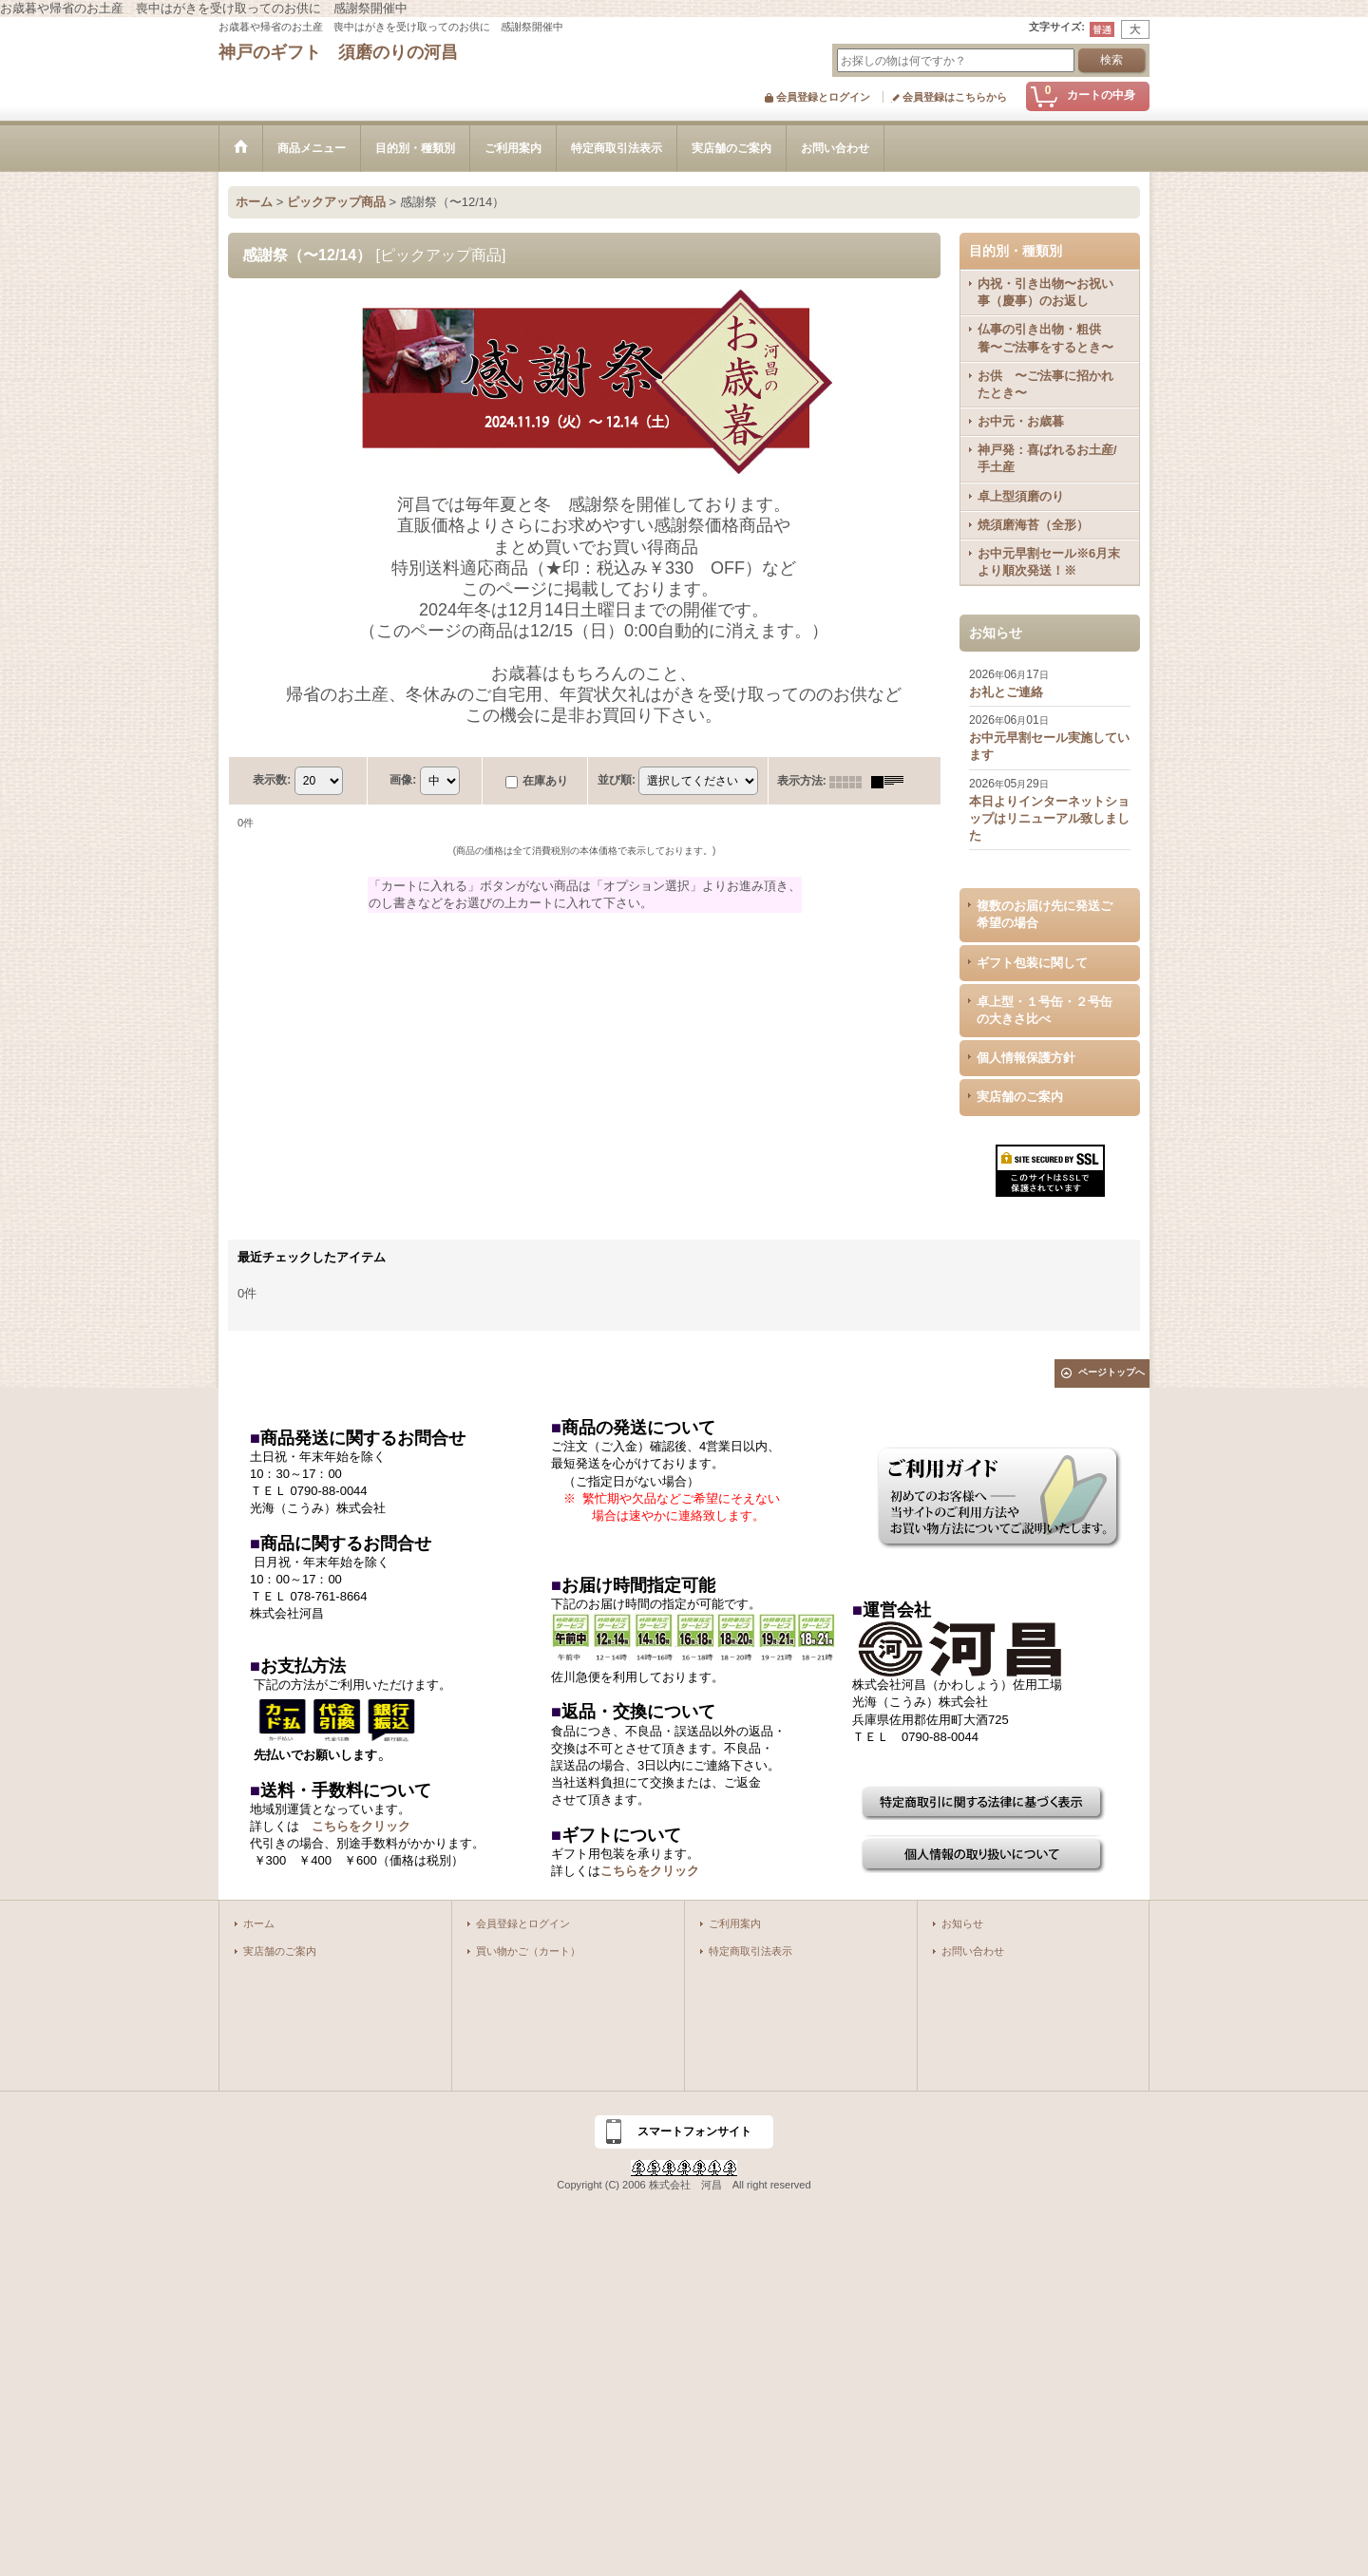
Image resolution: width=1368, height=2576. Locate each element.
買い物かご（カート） (528, 1951)
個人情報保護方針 (1026, 1058)
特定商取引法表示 (750, 1951)
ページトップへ (1111, 1372)
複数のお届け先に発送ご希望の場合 (1044, 914)
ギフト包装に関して (1032, 963)
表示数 (272, 780)
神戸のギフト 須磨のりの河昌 (338, 52)
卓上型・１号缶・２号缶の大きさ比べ (1044, 1010)
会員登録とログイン (823, 97)
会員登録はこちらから (954, 97)
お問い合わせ (972, 1951)
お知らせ (962, 1923)
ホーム (259, 1923)
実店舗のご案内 (1020, 1096)
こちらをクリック (361, 1826)
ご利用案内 (735, 1923)
